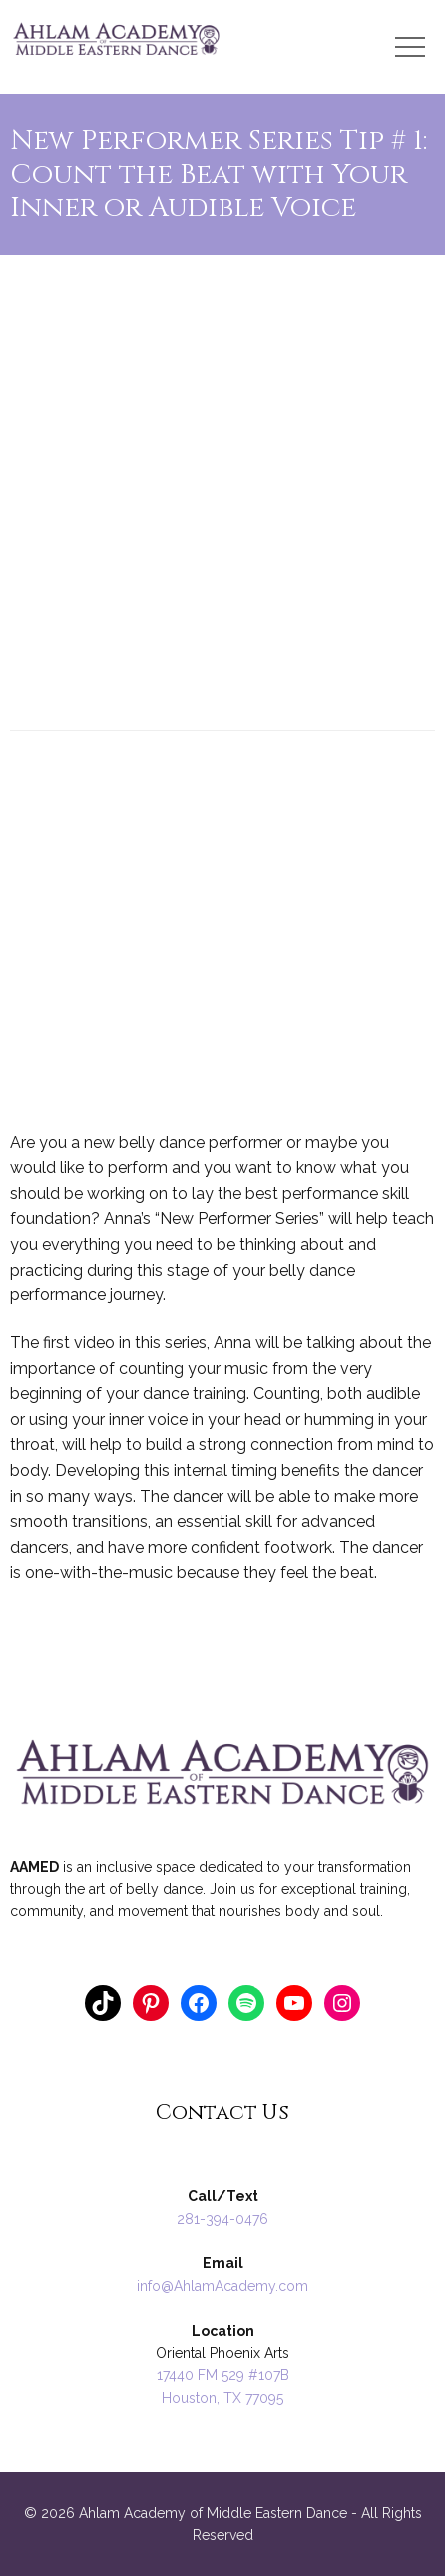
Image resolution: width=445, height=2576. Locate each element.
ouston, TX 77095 (227, 2398)
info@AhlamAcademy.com (222, 2286)
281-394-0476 (222, 2219)
